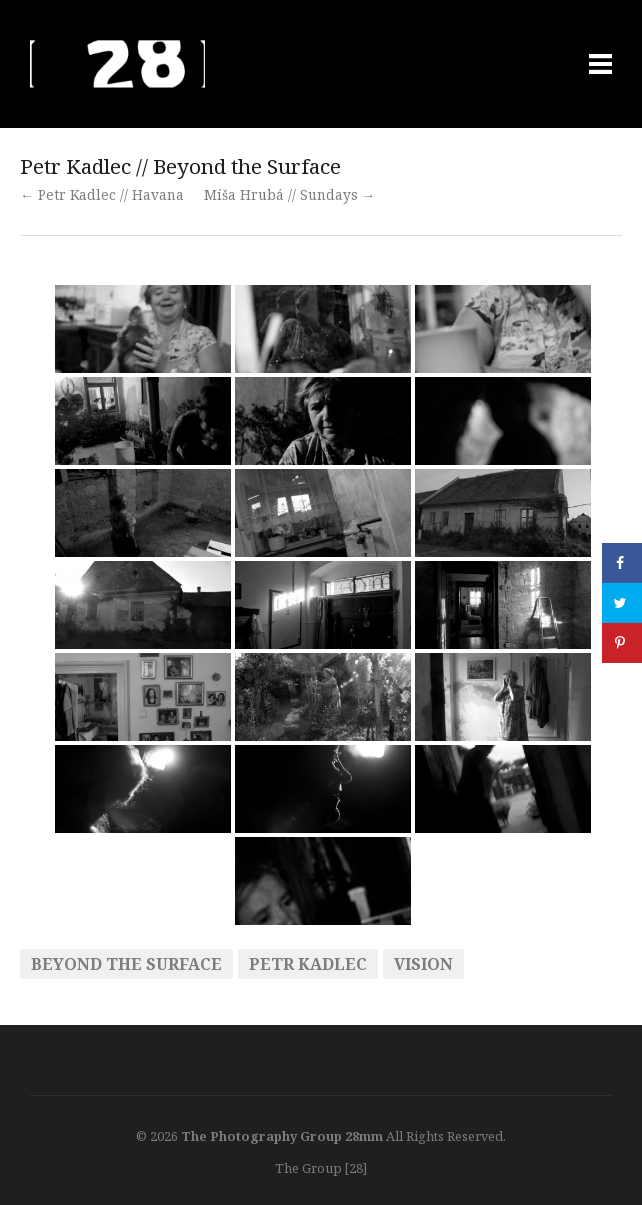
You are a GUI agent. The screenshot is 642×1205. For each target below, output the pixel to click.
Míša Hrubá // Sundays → (290, 194)
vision (423, 964)
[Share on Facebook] (622, 563)
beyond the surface (126, 964)
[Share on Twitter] (622, 603)
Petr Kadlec (308, 964)
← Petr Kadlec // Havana (102, 194)
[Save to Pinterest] (622, 643)
